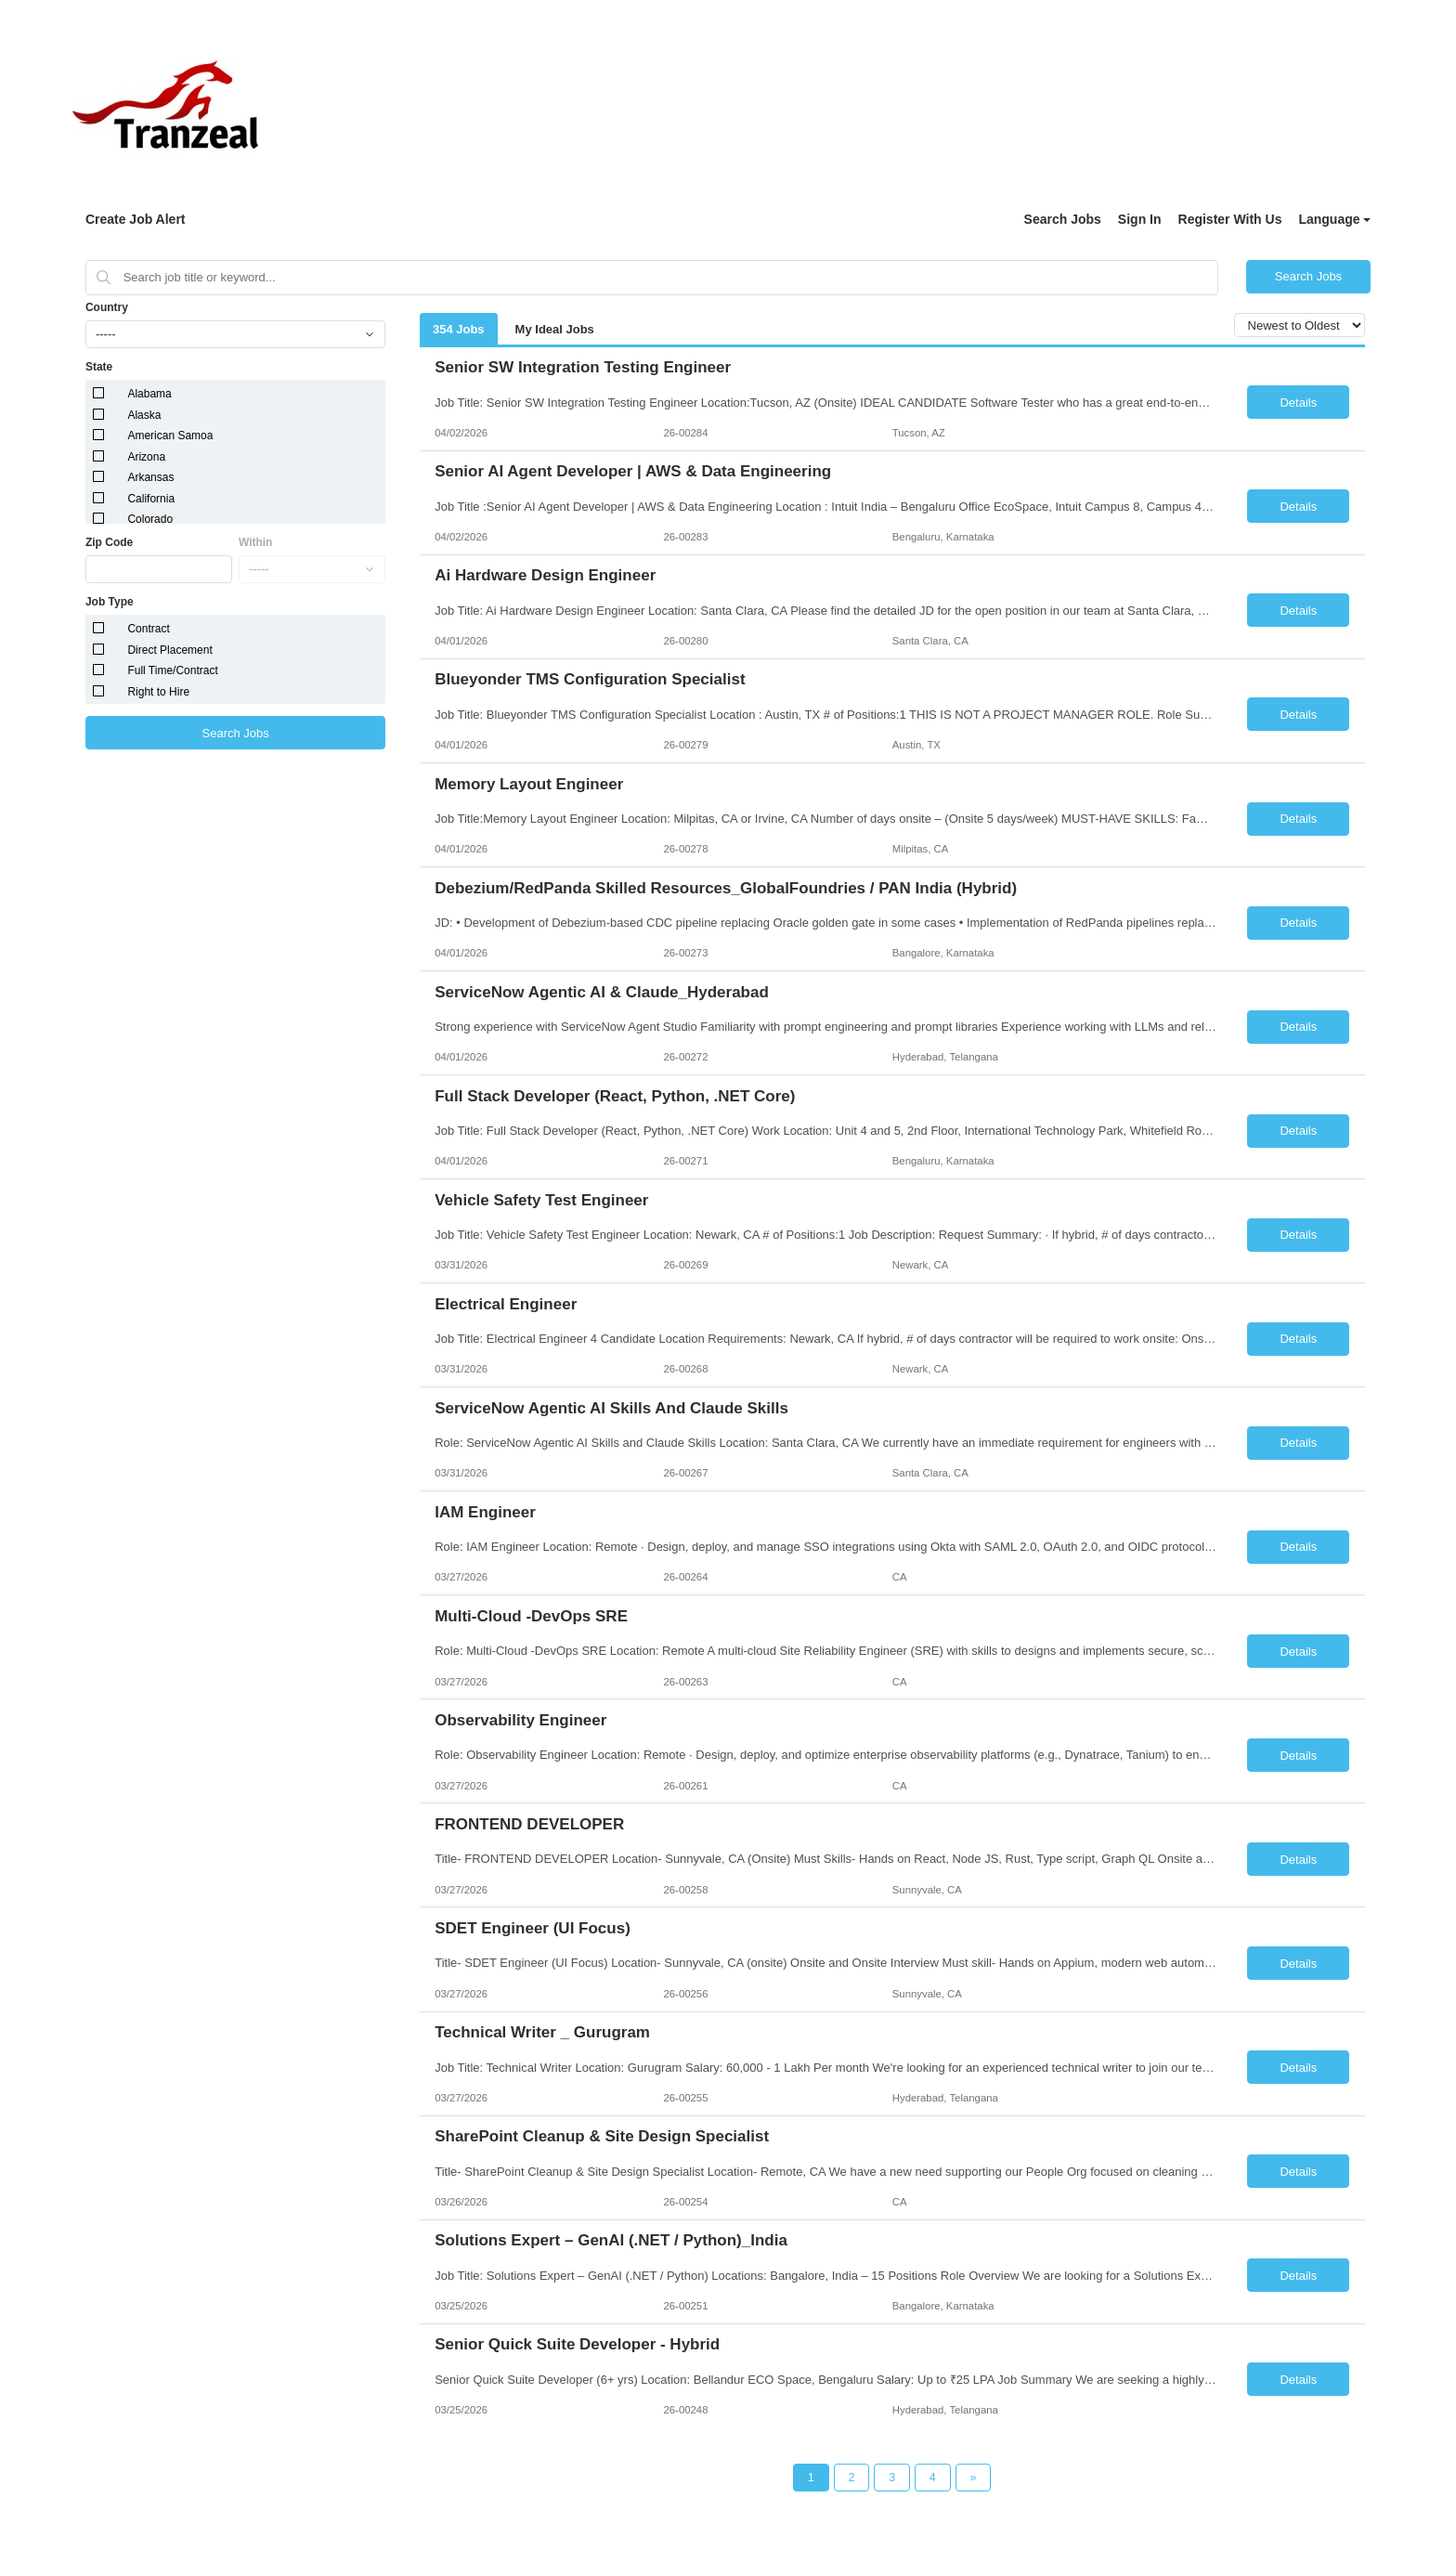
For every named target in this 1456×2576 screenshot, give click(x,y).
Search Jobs (1062, 219)
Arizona (146, 456)
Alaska (144, 415)
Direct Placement (169, 650)
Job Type (109, 601)
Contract (148, 628)
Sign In (1140, 219)
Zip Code (109, 542)
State (98, 366)
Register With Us (1230, 219)
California (151, 498)
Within (256, 542)
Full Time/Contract (172, 670)
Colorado (150, 519)
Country (106, 307)
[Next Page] (974, 2477)
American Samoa (170, 435)
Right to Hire (158, 691)
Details (1298, 403)
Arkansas (150, 477)
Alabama (149, 393)
